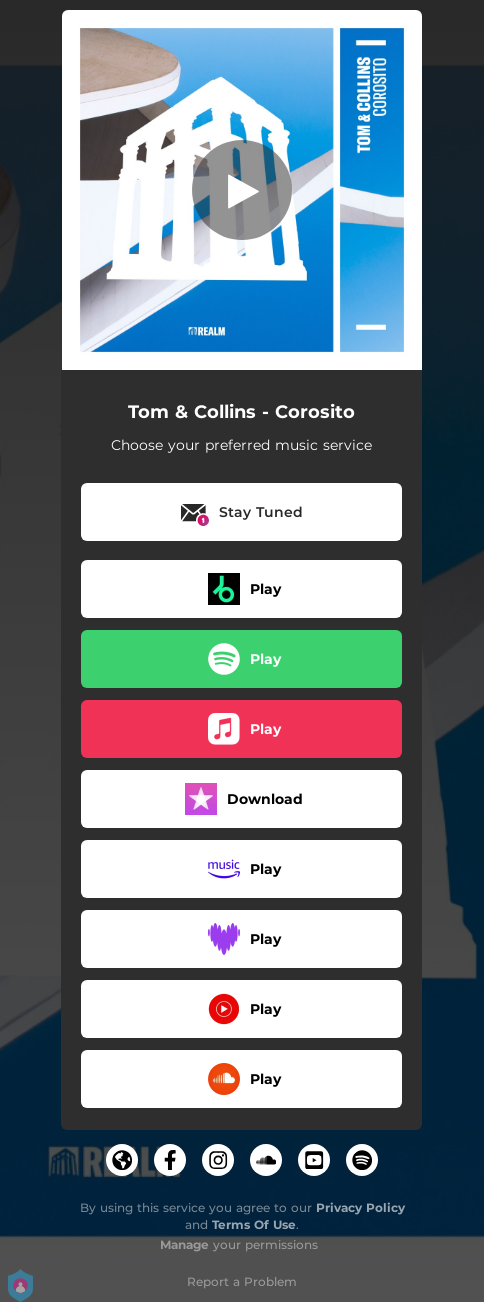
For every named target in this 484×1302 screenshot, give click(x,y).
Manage (184, 1244)
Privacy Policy (360, 1207)
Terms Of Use (254, 1224)
